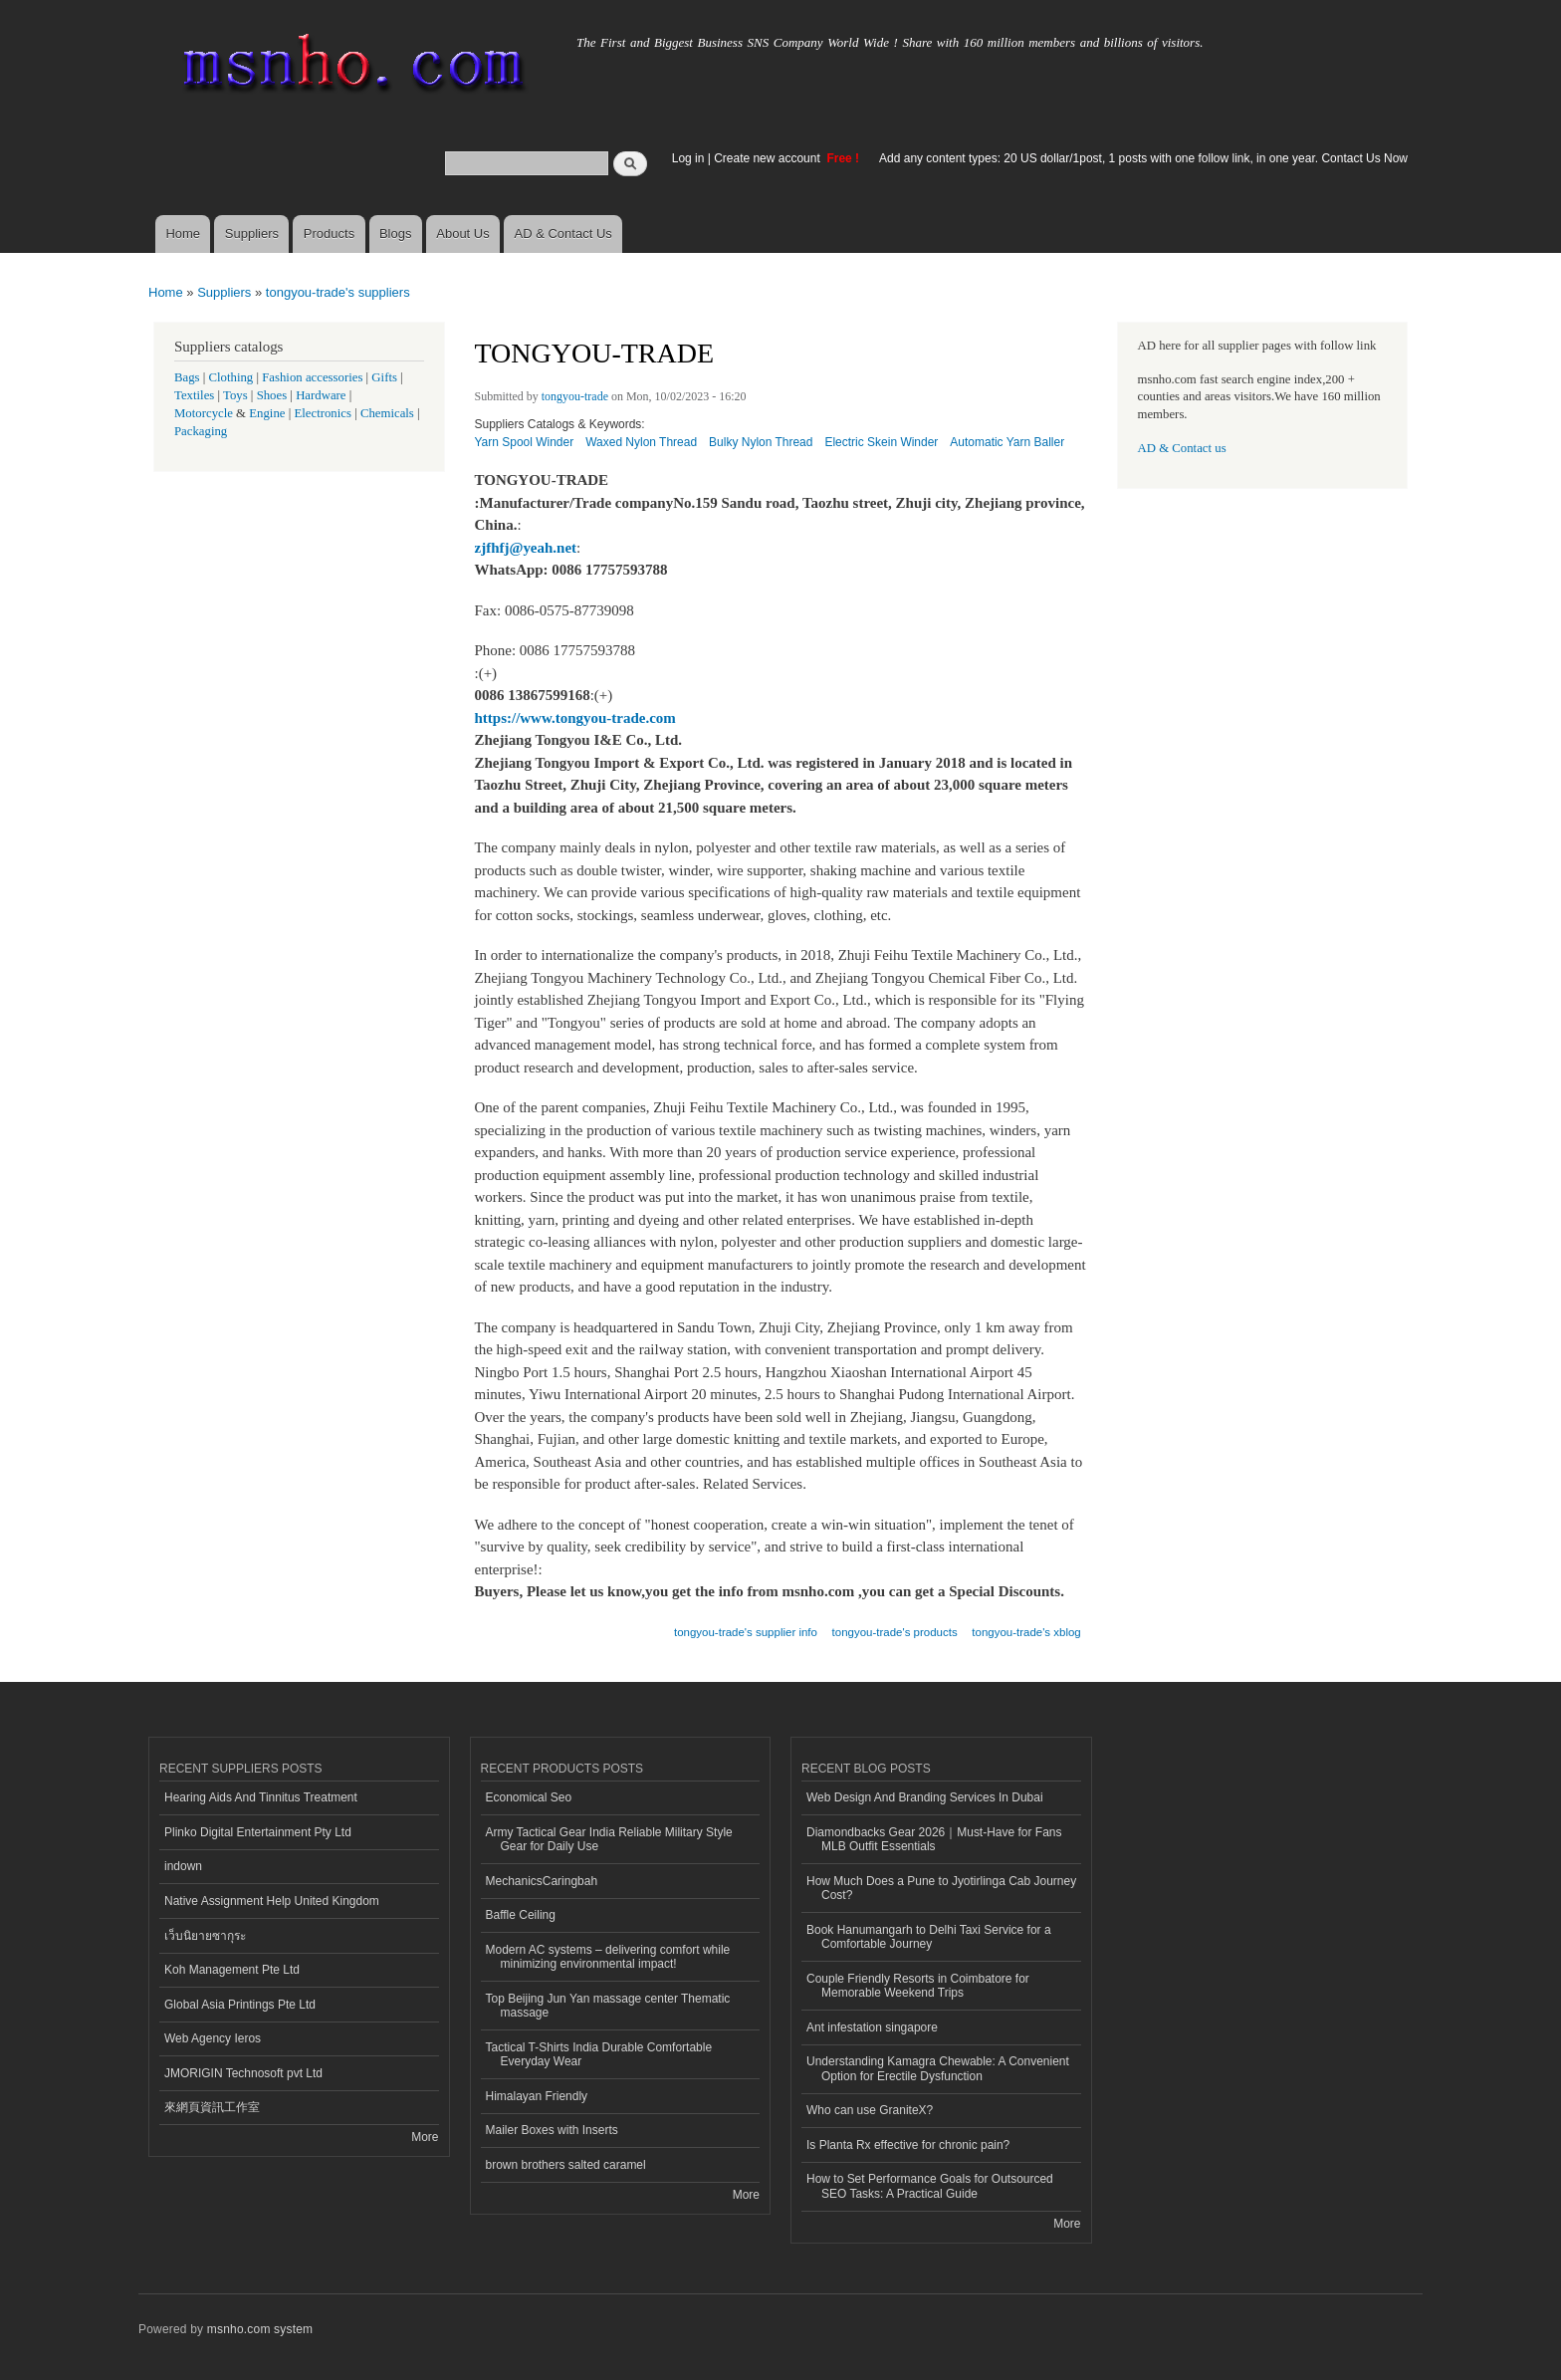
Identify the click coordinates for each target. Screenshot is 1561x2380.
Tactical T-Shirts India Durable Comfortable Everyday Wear (599, 2054)
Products (329, 233)
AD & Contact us (1182, 448)
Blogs (395, 233)
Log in (688, 158)
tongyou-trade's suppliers (338, 292)
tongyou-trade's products (895, 1632)
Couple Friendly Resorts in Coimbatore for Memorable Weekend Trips (917, 1986)
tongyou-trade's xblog (1026, 1632)
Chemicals (388, 413)
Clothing (231, 377)
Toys (235, 395)
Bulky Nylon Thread (760, 442)
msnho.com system (260, 2329)
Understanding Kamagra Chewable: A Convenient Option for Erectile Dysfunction (937, 2068)
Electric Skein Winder (881, 442)
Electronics (322, 413)
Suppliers (252, 233)
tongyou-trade (575, 396)
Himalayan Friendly (537, 2096)
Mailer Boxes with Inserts (552, 2130)
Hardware (320, 395)
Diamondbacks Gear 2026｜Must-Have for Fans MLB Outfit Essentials (933, 1839)
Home (182, 233)
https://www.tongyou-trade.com (575, 718)
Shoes (272, 395)
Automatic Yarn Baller (1007, 442)
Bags (187, 377)
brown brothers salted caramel (566, 2165)
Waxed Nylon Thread (641, 442)
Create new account (768, 158)
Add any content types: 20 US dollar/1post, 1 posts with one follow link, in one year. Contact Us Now (1143, 158)
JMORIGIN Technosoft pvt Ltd (243, 2073)
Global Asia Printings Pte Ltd (240, 2005)
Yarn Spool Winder (524, 442)
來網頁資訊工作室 (212, 2107)
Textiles (194, 395)
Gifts (384, 377)
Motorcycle (203, 413)
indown (183, 1866)
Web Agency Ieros (212, 2038)
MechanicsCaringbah (542, 1881)
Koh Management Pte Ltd (232, 1970)
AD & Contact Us (563, 233)
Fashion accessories (312, 377)
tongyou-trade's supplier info (745, 1632)
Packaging (200, 431)
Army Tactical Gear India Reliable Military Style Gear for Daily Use (609, 1839)
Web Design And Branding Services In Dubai (924, 1797)
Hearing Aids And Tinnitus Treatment (260, 1797)
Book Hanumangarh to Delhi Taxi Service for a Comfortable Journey (928, 1937)
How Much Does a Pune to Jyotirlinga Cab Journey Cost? (941, 1888)
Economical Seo (529, 1797)
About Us (462, 233)
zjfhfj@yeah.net (526, 548)
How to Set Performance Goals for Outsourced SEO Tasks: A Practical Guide (929, 2186)
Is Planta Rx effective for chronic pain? (907, 2145)
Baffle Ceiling (521, 1915)
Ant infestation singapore (872, 2027)
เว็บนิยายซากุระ (205, 1936)
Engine (267, 413)
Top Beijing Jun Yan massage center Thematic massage (608, 2006)
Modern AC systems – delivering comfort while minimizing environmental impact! (608, 1957)
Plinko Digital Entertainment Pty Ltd (257, 1832)
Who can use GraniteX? (869, 2110)
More (424, 2137)
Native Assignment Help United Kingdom (271, 1901)
